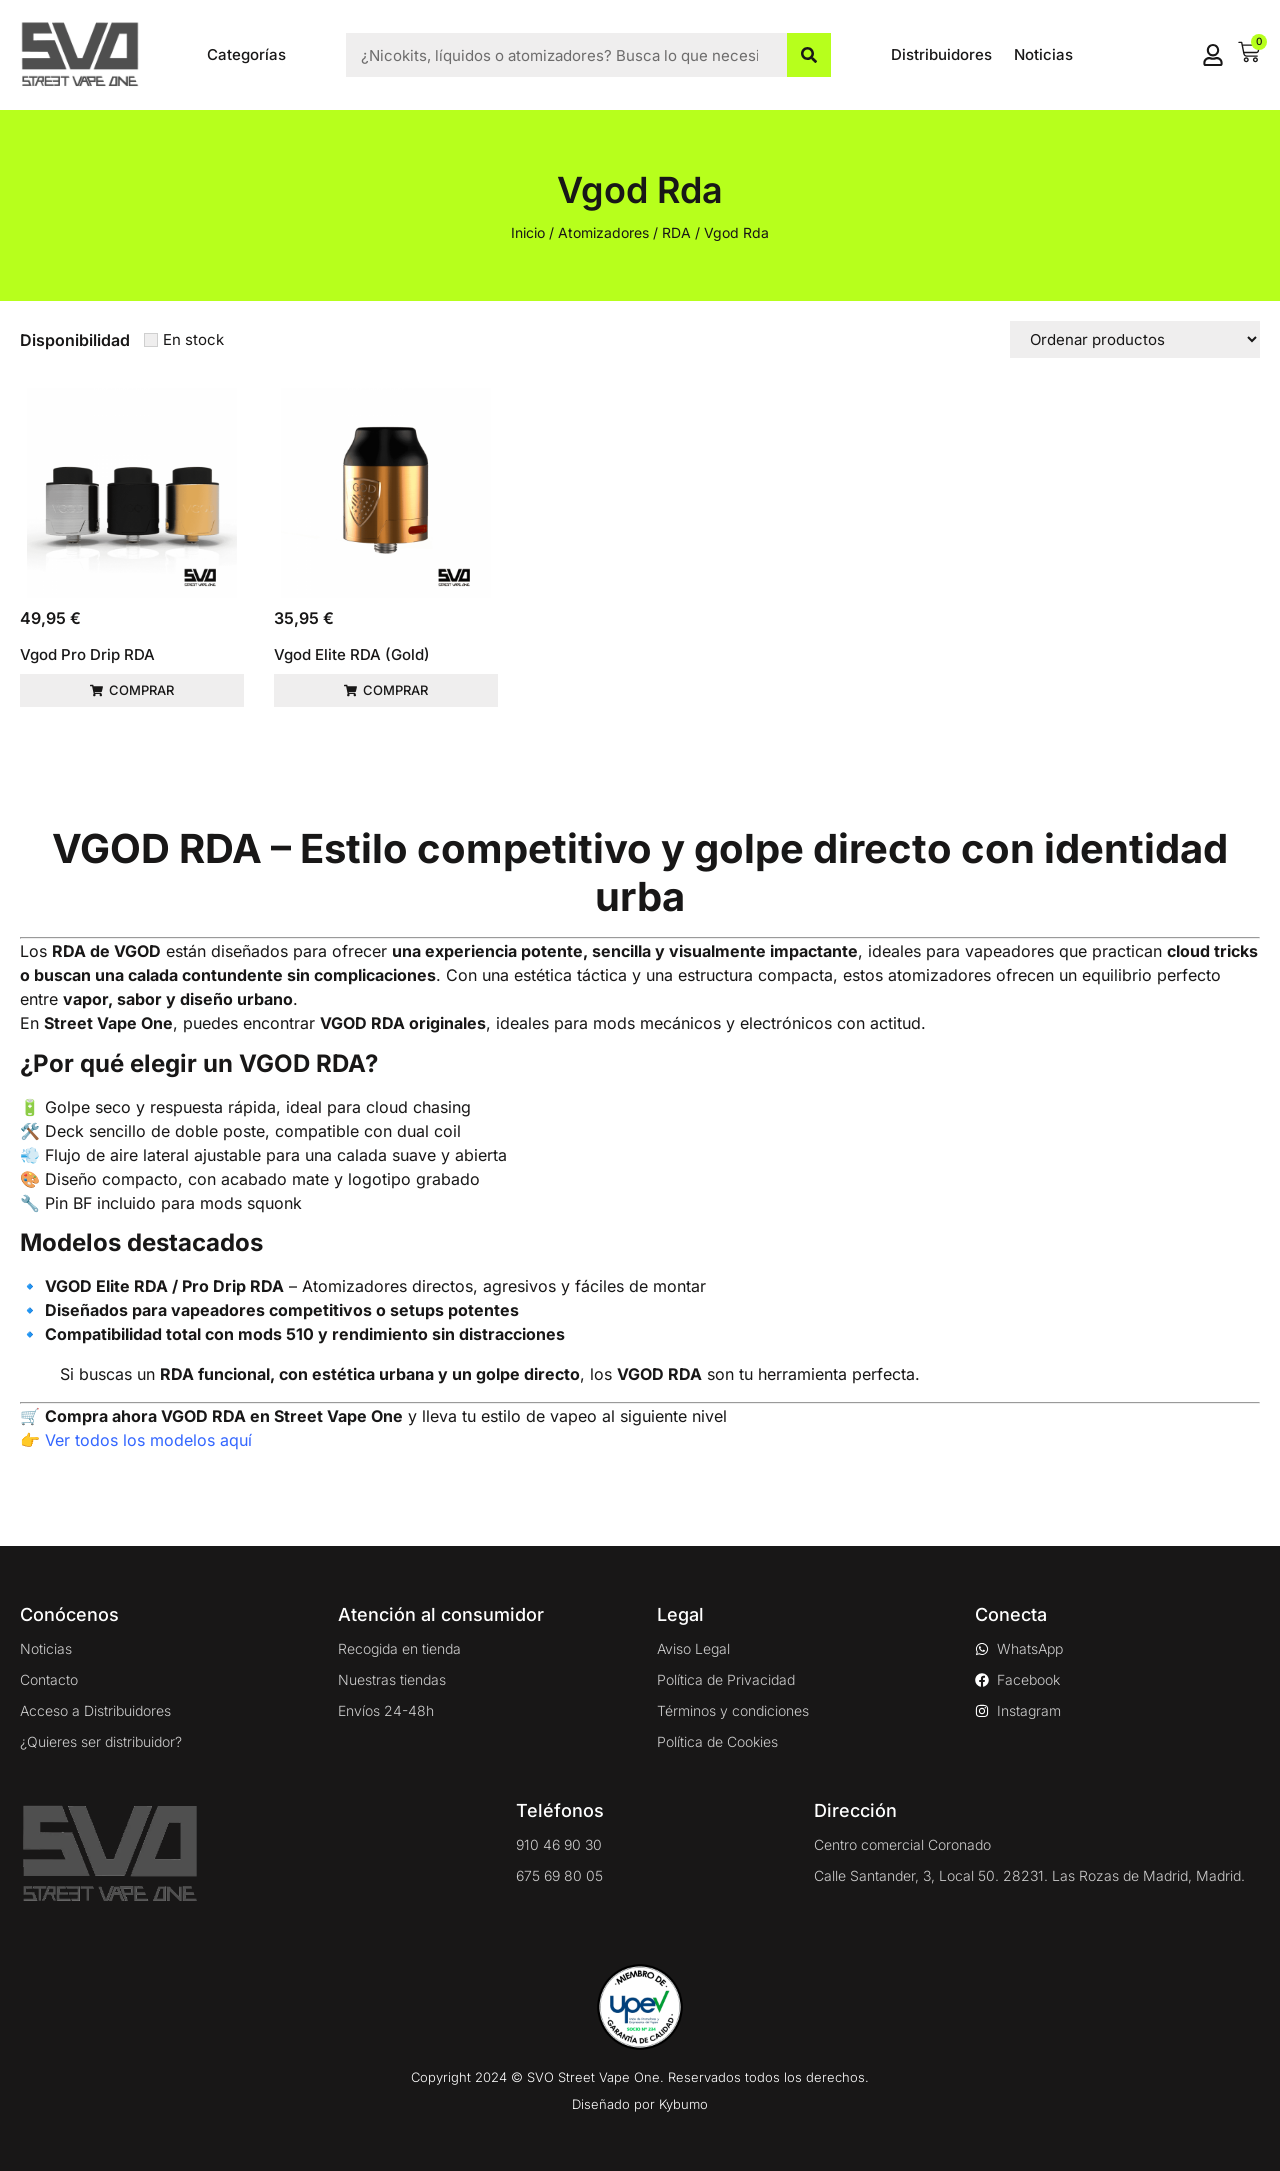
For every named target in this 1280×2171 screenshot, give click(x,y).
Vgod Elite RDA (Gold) (352, 654)
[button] (132, 690)
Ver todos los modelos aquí (148, 1440)
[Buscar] (809, 55)
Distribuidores (941, 54)
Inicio (528, 232)
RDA (676, 232)
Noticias (1043, 54)
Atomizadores (603, 232)
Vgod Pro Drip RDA (87, 654)
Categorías (246, 54)
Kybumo (683, 2104)
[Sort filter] (1135, 339)
